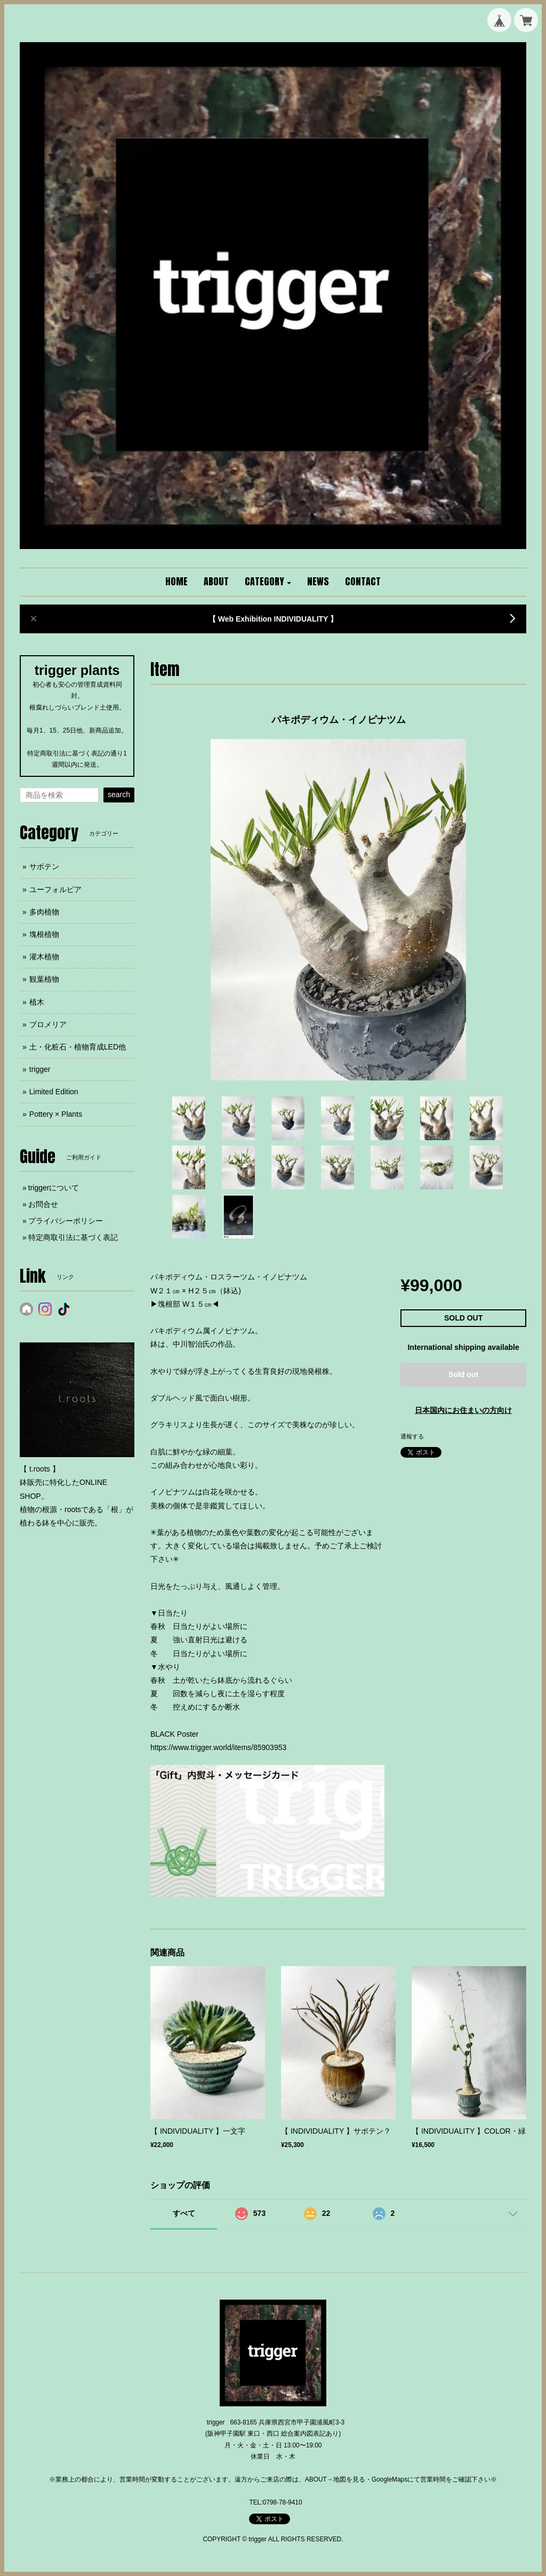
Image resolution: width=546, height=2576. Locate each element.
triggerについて (53, 1187)
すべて (184, 2213)
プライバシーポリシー (65, 1221)
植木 (36, 1002)
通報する (412, 1436)
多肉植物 (44, 912)
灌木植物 (44, 956)
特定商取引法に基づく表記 (73, 1237)
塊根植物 (44, 934)
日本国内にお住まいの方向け (463, 1410)
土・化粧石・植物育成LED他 (77, 1047)
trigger (40, 1069)
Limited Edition (53, 1091)
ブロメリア (48, 1024)
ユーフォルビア (55, 889)
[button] (268, 582)
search (119, 794)
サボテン (44, 866)
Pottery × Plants (55, 1114)
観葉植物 (44, 979)
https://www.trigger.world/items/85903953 (218, 1747)
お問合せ (43, 1204)
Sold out (463, 1374)
